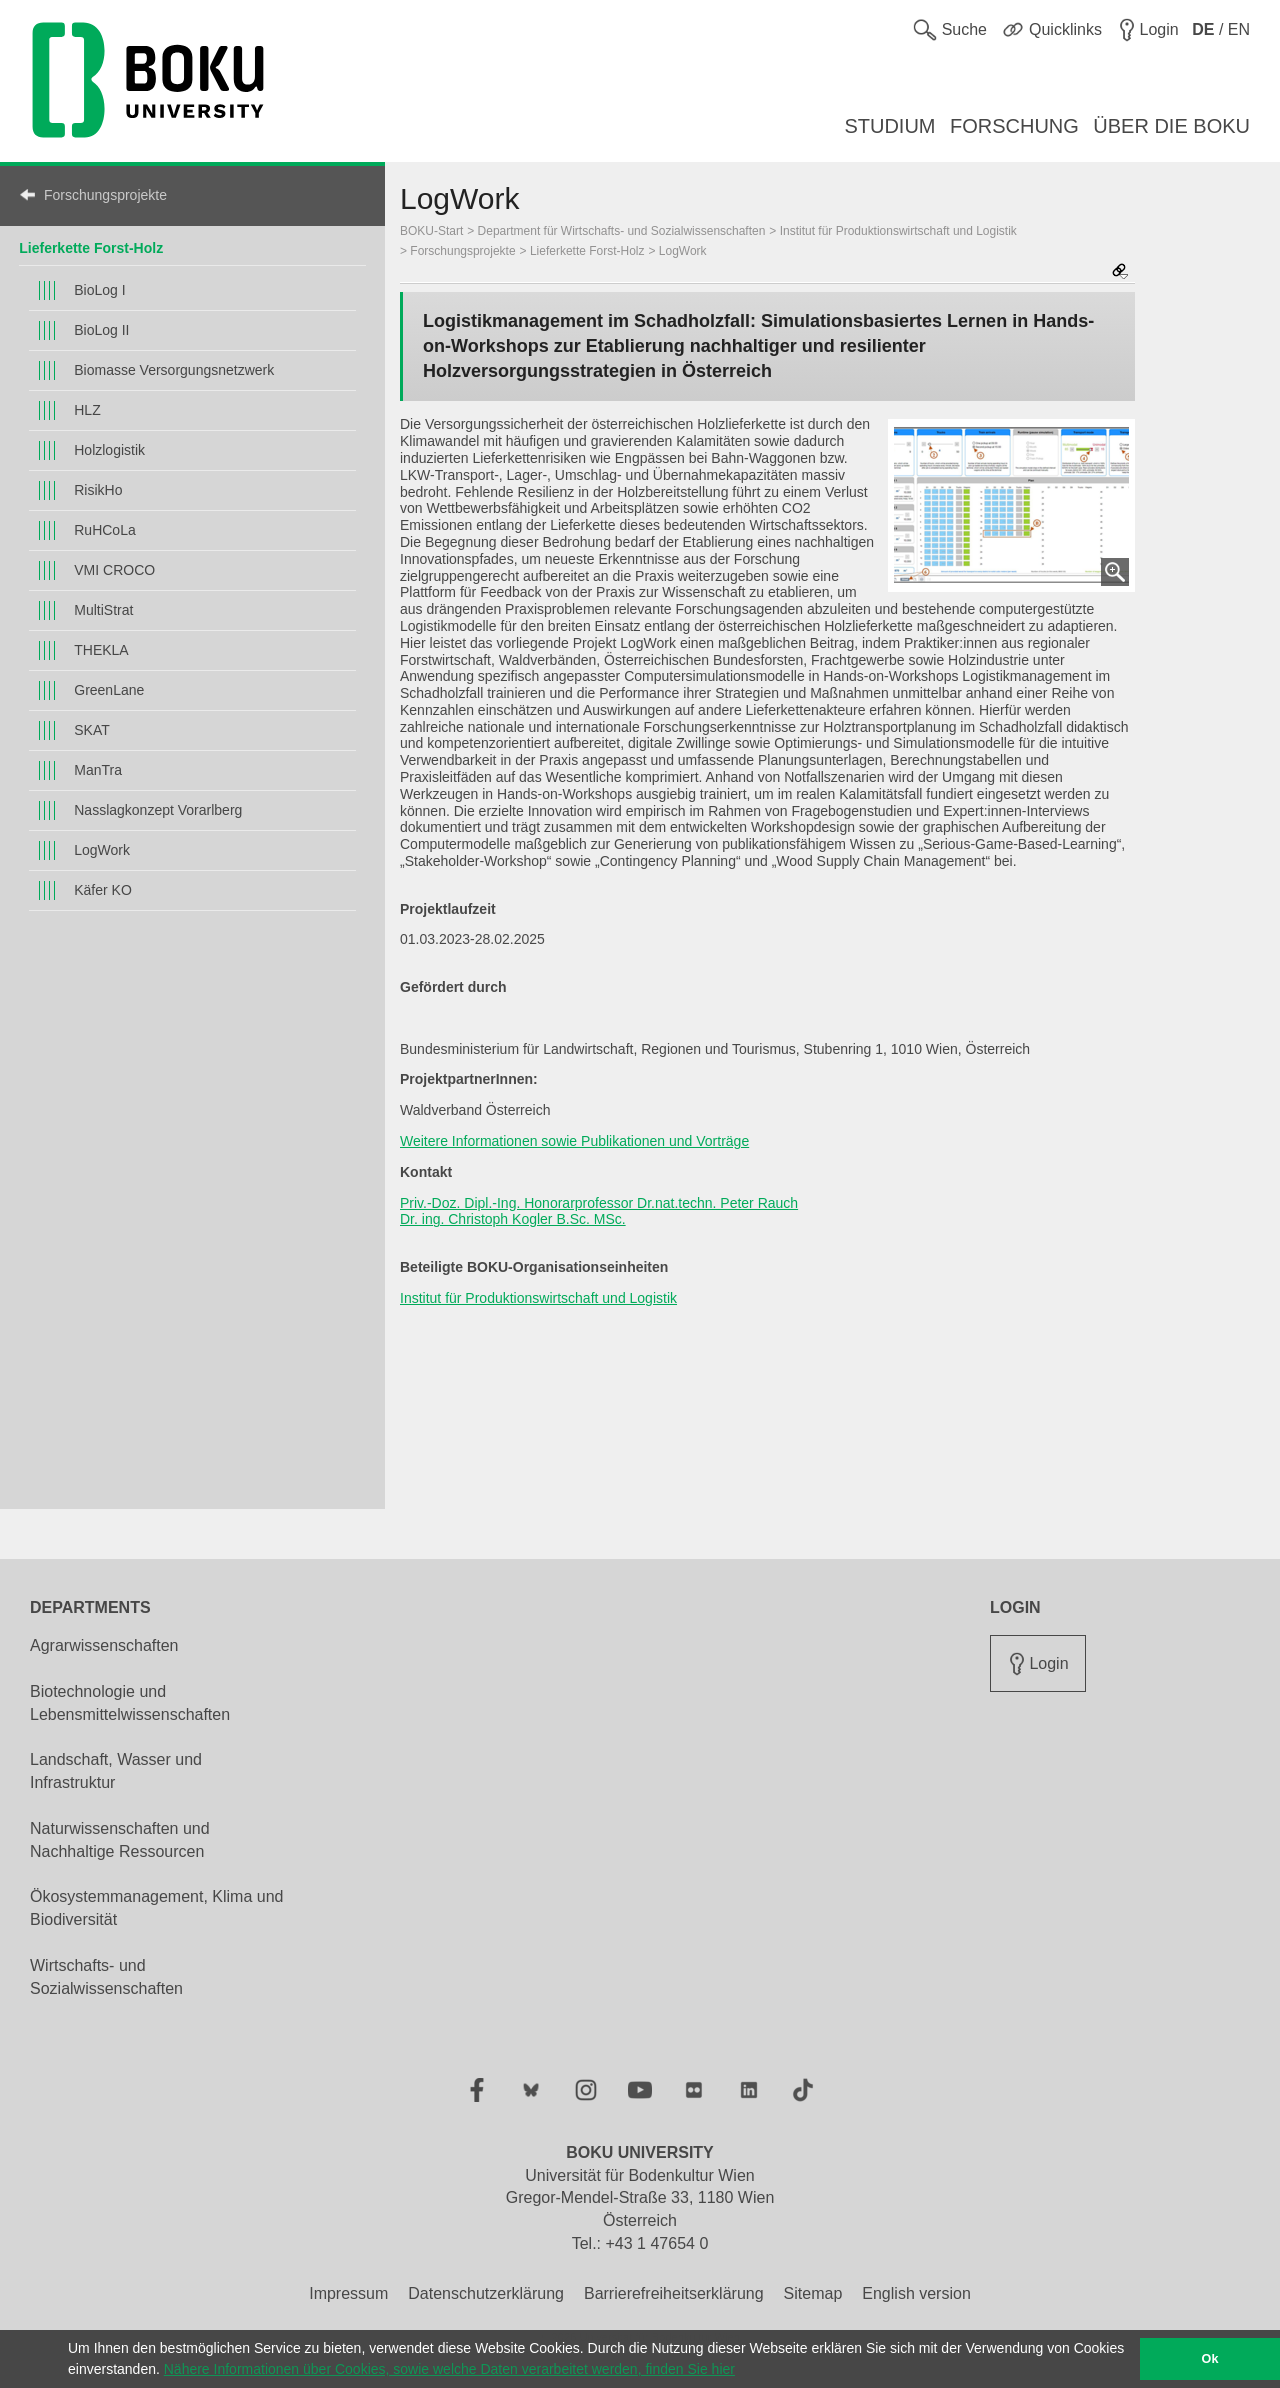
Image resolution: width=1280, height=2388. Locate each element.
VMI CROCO (114, 570)
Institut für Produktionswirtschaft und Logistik (898, 231)
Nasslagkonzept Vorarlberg (158, 810)
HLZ (87, 410)
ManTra (98, 770)
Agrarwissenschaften (104, 1645)
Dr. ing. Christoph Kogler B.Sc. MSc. (513, 1219)
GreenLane (109, 690)
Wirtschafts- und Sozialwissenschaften (106, 1977)
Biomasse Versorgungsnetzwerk (174, 370)
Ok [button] (1210, 2359)
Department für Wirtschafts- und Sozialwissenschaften (622, 231)
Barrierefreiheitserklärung (674, 2293)
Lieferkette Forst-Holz (91, 248)
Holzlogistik (109, 450)
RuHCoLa (104, 530)
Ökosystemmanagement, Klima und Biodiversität (156, 1908)
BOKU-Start (431, 231)
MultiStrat (103, 610)
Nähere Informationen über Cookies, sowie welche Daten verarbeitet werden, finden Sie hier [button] (449, 2369)
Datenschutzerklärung (486, 2293)
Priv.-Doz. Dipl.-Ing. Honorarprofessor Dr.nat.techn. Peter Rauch (599, 1203)
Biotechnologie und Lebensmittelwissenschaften (130, 1703)
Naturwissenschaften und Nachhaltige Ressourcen (120, 1840)
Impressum (348, 2293)
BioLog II (101, 330)
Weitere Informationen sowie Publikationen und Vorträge (574, 1141)
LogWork (102, 850)
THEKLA (101, 650)
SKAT (92, 730)
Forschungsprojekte (105, 195)
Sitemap (813, 2293)
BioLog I (99, 290)
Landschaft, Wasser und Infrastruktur (116, 1771)
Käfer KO (103, 890)
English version (916, 2293)
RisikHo (98, 490)
